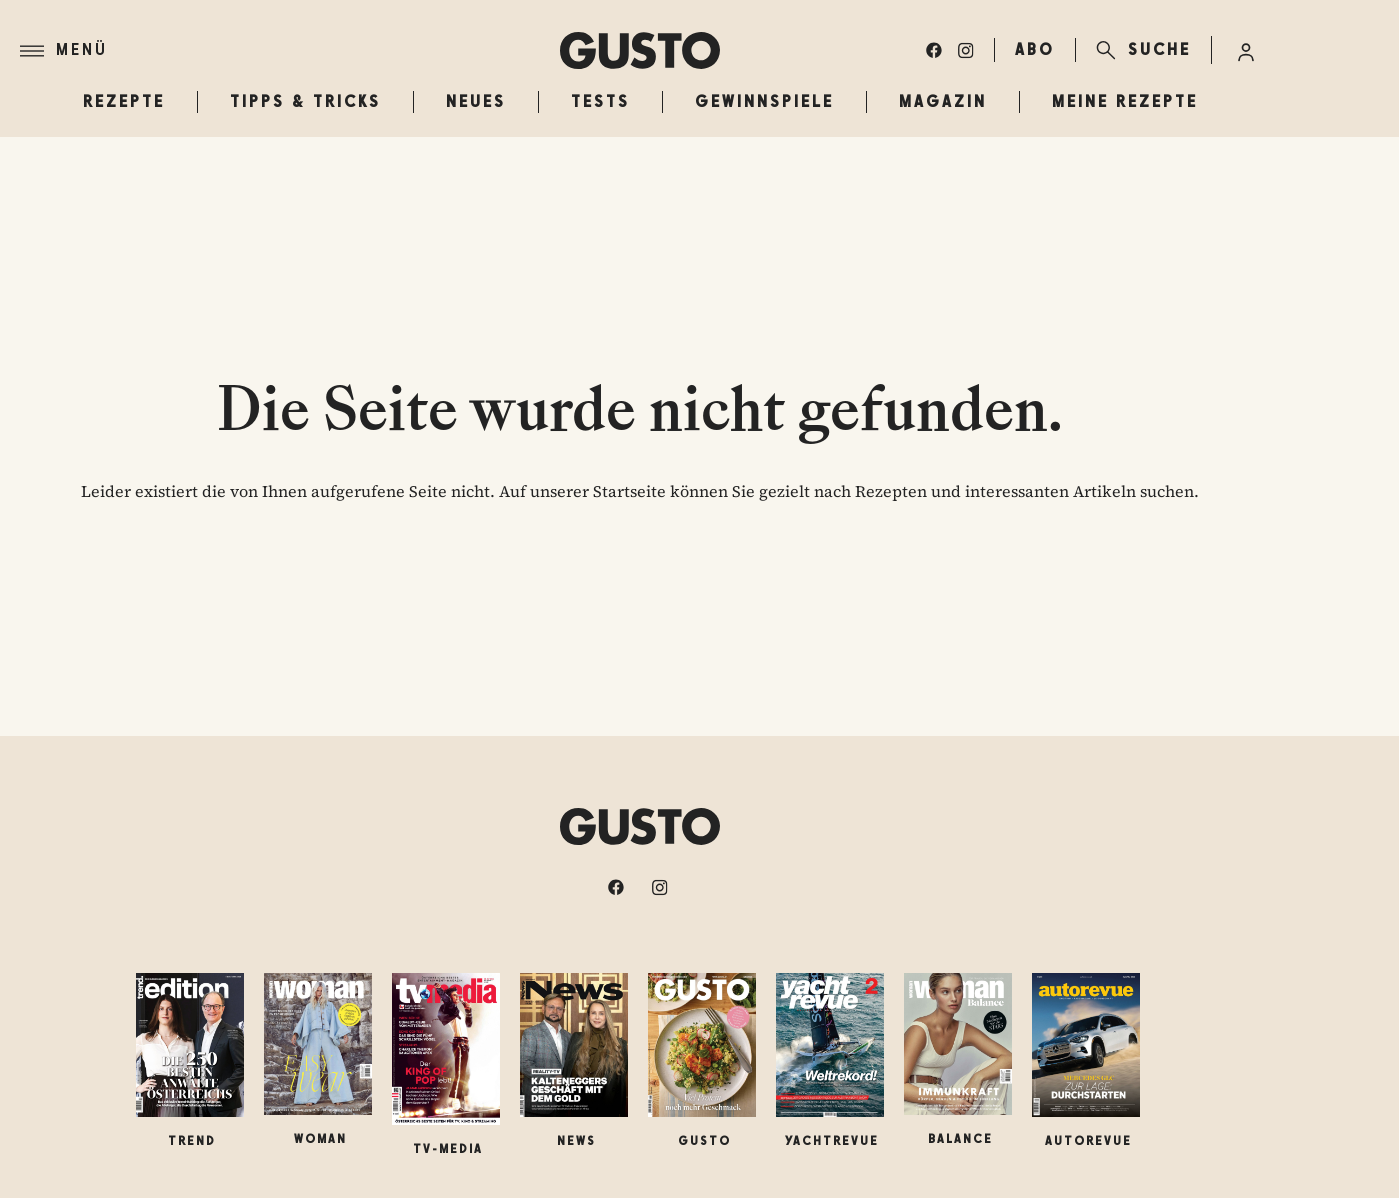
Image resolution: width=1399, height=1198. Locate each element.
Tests (600, 101)
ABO (1035, 49)
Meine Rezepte (1125, 101)
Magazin (943, 101)
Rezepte (124, 101)
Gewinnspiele (764, 101)
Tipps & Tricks (305, 101)
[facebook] (934, 50)
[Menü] (290, 51)
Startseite (629, 491)
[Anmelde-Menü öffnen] (1246, 50)
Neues (476, 101)
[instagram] (966, 50)
